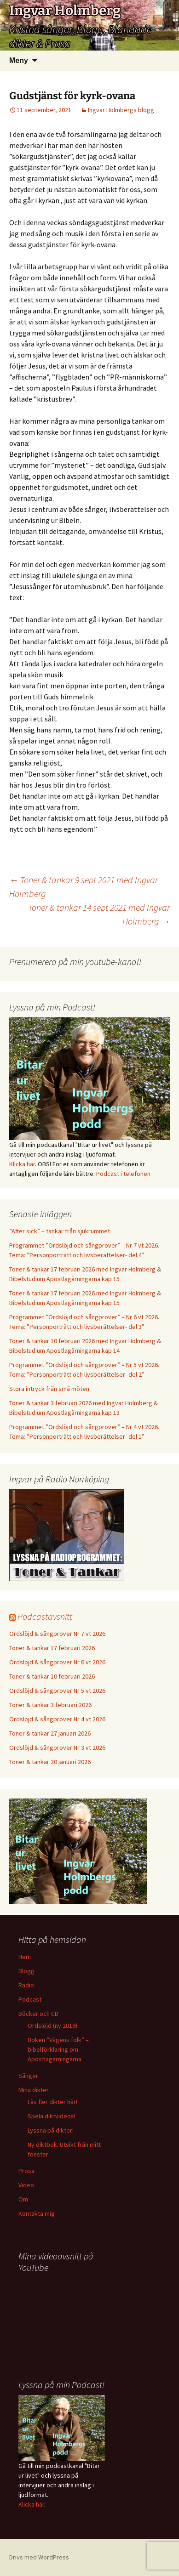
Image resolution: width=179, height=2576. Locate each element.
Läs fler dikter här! (52, 2102)
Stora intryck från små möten (49, 1388)
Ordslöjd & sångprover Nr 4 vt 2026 (57, 1719)
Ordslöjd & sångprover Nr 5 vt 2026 (57, 1690)
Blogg (26, 1971)
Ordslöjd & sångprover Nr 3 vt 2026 (57, 1747)
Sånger (28, 2075)
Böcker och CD (38, 2013)
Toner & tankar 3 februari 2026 (50, 1705)
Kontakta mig (36, 2213)
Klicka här (22, 1164)
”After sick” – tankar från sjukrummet (59, 1231)
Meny (18, 60)
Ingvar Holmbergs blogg (121, 110)
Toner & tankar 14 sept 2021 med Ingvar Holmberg (99, 914)
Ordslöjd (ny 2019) (52, 2025)
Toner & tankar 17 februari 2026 (52, 1648)
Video (26, 2185)
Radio (26, 1985)
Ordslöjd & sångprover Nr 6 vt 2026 (57, 1662)
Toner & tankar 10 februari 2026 (52, 1676)
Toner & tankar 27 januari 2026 (50, 1733)
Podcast (29, 1999)
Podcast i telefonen (123, 1173)
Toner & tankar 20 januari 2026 (50, 1762)
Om (23, 2199)
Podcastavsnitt (44, 1616)
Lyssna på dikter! (51, 2130)
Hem (24, 1956)
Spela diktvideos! (51, 2116)
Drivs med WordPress (39, 2557)
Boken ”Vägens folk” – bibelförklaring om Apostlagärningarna (58, 2049)
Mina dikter (33, 2090)
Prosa (26, 2171)
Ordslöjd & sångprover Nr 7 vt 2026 (57, 1633)
